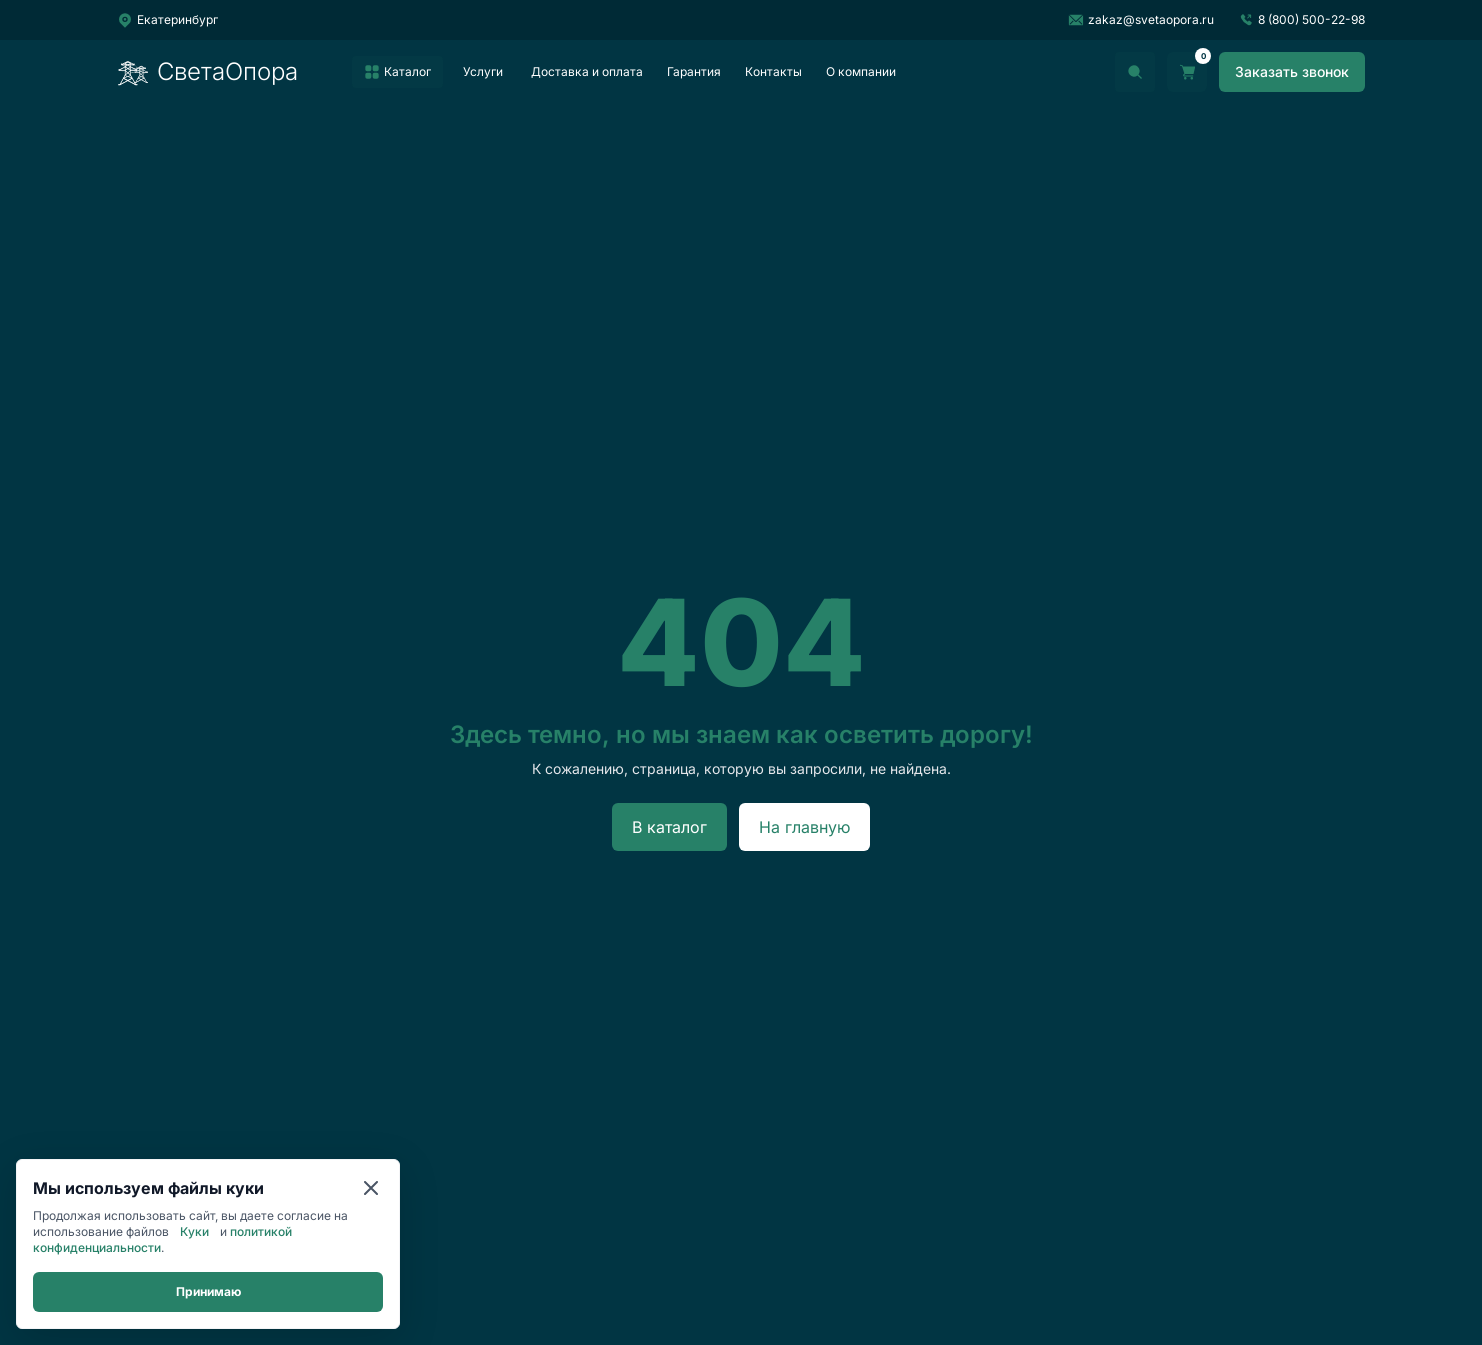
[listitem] (397, 72)
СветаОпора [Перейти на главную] (207, 72)
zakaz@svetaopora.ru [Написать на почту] (1141, 20)
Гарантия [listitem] (694, 71)
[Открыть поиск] (1135, 72)
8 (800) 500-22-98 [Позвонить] (1301, 20)
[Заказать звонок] (1292, 72)
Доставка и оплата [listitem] (587, 71)
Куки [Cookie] (194, 1231)
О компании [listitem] (861, 71)
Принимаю (208, 1291)
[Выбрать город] (167, 20)
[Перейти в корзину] (1187, 72)
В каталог (669, 827)
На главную (804, 827)
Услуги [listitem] (483, 71)
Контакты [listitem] (773, 71)
